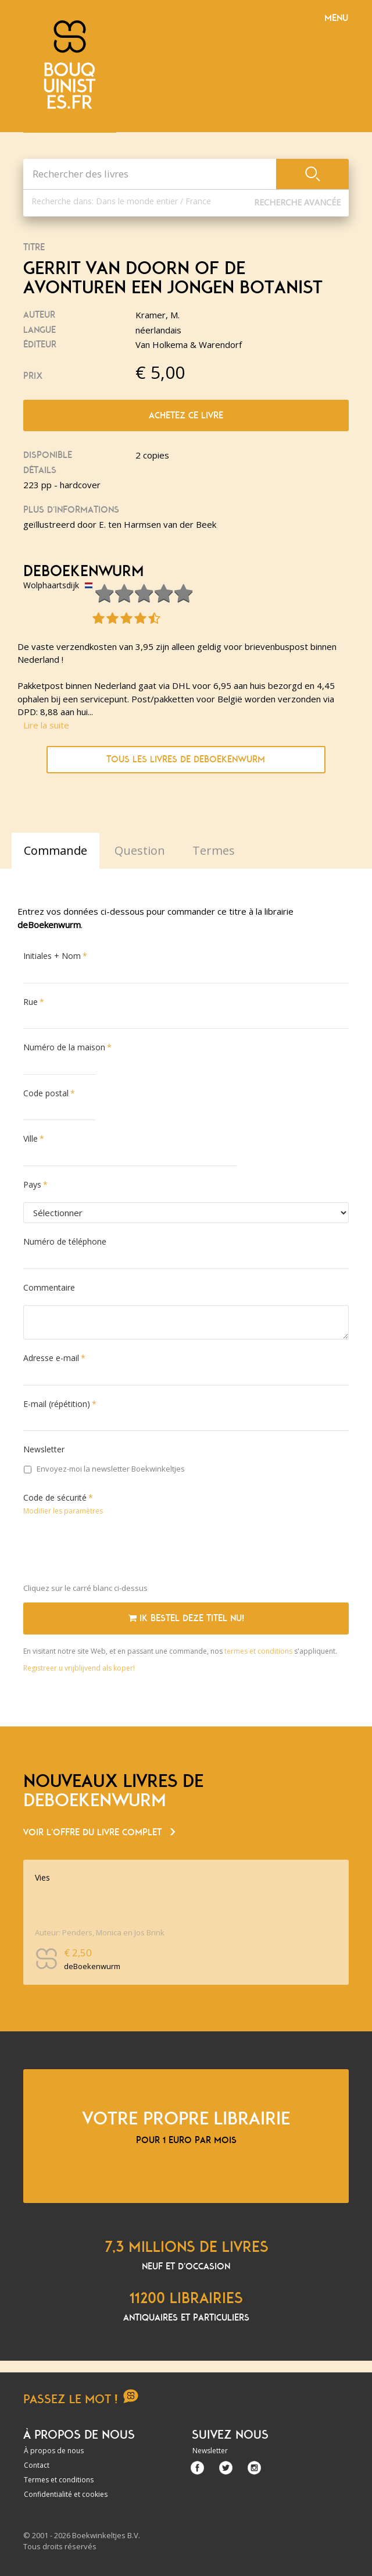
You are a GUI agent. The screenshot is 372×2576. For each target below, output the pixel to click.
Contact (36, 2465)
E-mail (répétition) (56, 1403)
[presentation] (111, 1552)
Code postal (46, 1093)
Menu (336, 18)
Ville (30, 1138)
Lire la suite (46, 725)
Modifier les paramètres (63, 1511)
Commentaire (49, 1287)
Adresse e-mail (51, 1357)
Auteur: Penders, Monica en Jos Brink (99, 1932)
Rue (30, 1001)
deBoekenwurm (83, 571)
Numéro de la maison (64, 1047)
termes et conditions (259, 1651)
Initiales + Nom (52, 955)
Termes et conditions (59, 2480)
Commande (55, 850)
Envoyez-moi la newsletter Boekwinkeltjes (104, 1468)
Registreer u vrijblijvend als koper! (79, 1668)
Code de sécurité (55, 1497)
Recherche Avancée (297, 202)
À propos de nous (54, 2451)
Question (140, 850)
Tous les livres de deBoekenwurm (185, 759)
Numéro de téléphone (64, 1241)
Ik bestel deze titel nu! (186, 1618)
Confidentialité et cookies (66, 2494)
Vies (42, 1877)
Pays (32, 1184)
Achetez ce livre (186, 415)
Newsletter (44, 1449)
